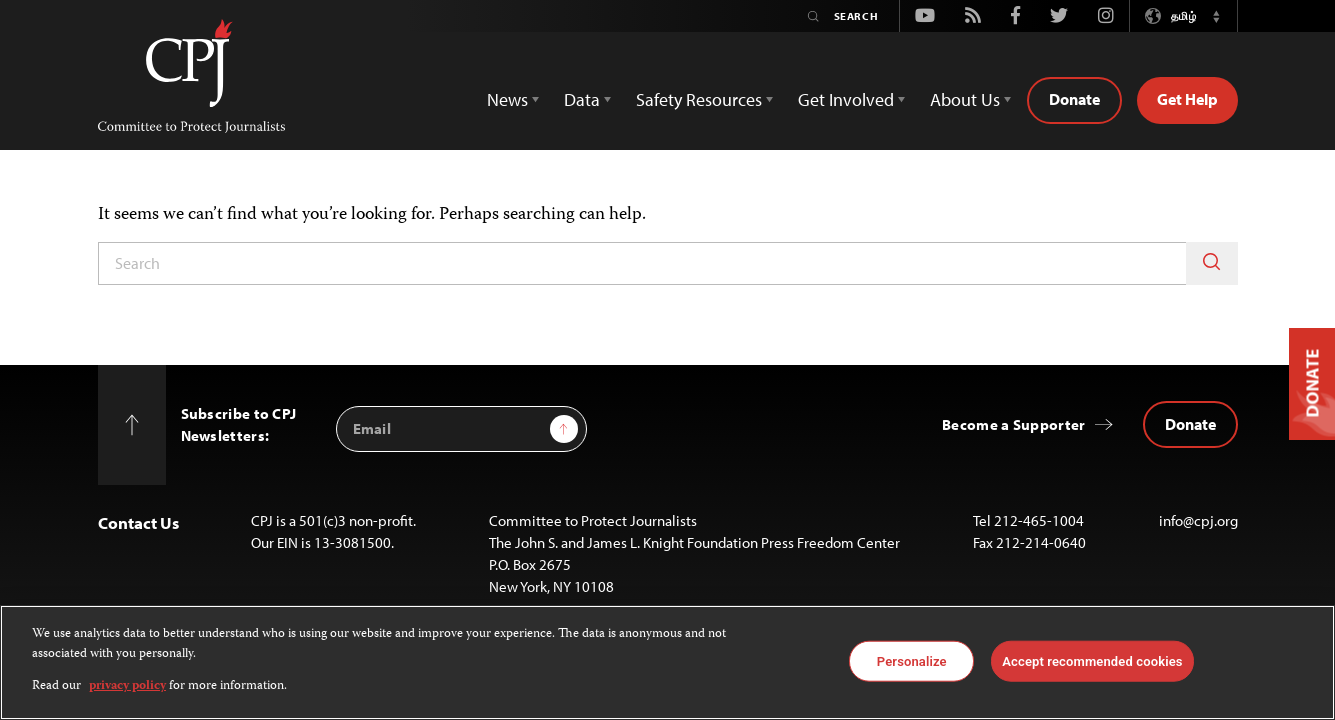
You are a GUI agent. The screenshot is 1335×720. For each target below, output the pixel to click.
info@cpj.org (1198, 520)
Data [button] (582, 99)
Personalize (912, 660)
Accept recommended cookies (1092, 660)
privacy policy (127, 686)
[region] (667, 662)
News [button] (507, 99)
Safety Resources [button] (699, 99)
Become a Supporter (1013, 424)
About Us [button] (965, 99)
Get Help (1187, 99)
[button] (1217, 16)
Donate (1074, 99)
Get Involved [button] (846, 99)
